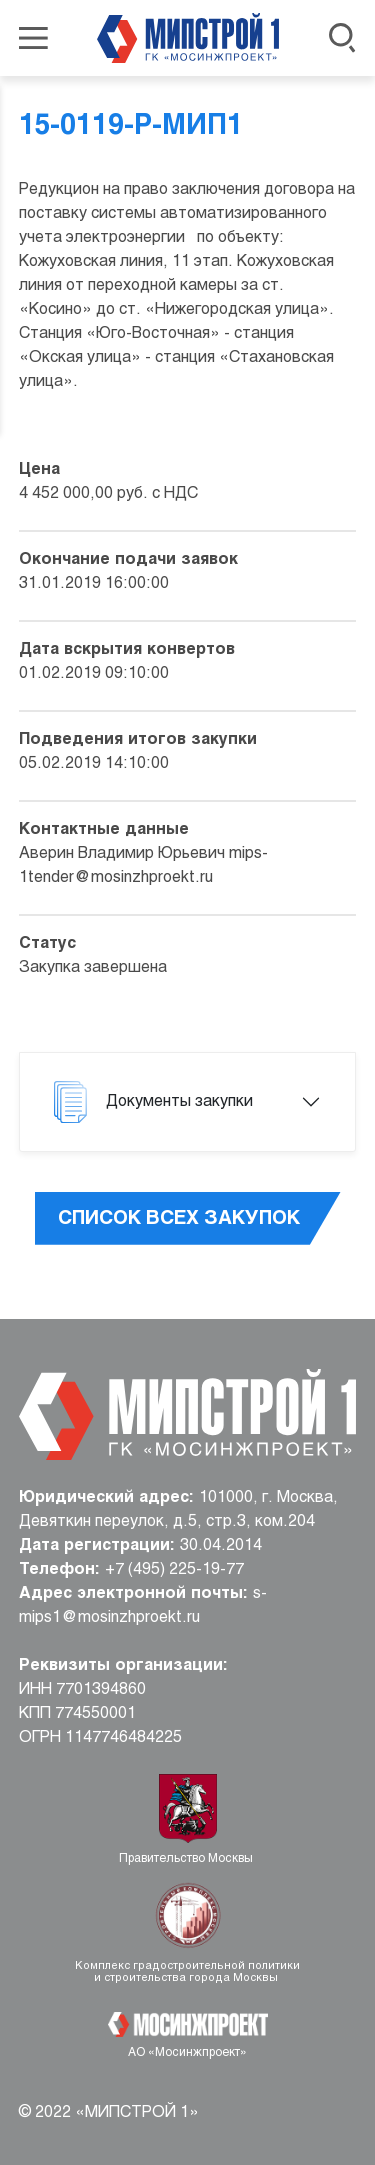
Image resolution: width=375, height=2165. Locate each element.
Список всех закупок (179, 1219)
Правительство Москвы (187, 1859)
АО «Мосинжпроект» (187, 2053)
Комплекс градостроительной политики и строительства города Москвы (187, 1972)
